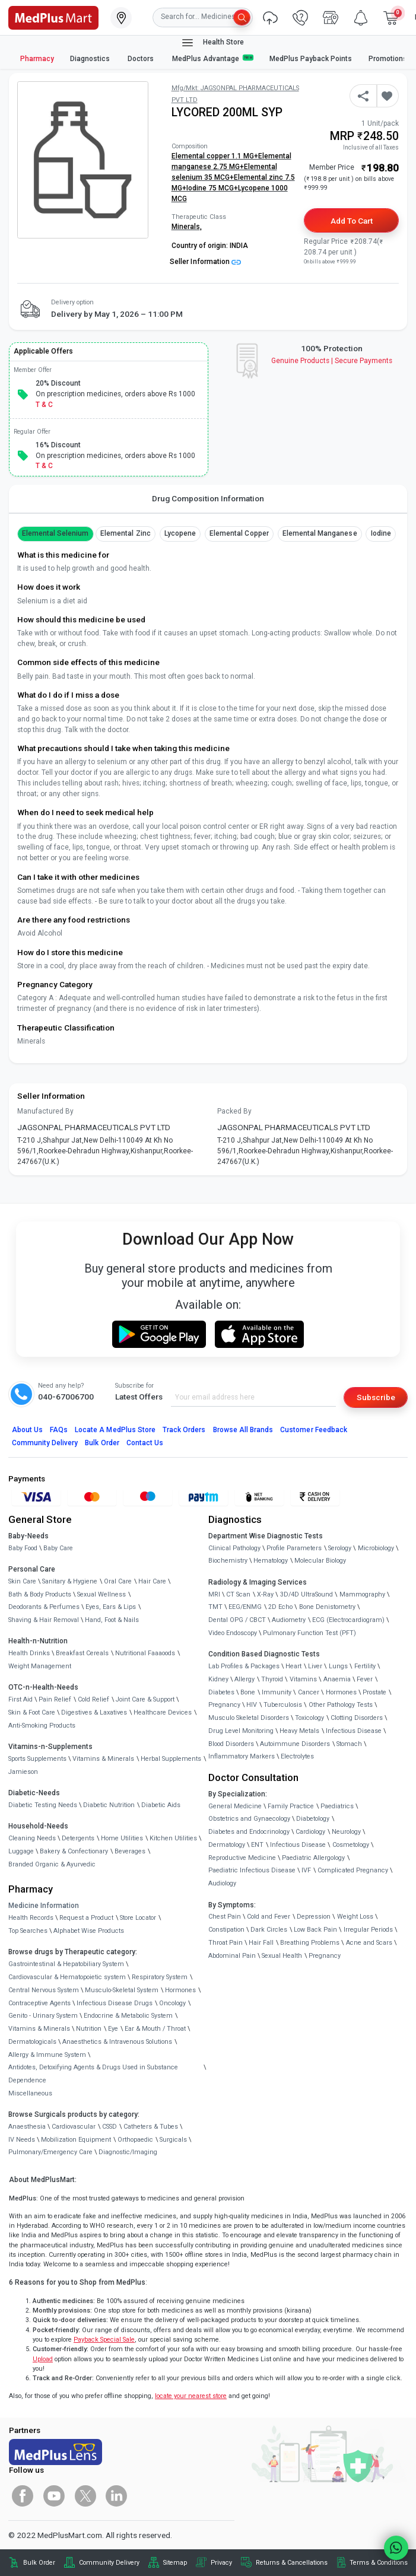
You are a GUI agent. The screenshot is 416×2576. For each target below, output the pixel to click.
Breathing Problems (309, 1943)
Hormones (180, 1990)
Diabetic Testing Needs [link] (42, 1805)
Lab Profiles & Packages (244, 1666)
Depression (314, 1916)
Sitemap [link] (175, 2563)
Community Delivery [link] (109, 2563)
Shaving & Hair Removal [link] (43, 1620)
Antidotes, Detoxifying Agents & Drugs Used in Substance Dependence (93, 2073)
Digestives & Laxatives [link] (94, 1712)
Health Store (212, 43)
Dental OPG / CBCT (237, 1620)
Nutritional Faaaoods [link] (145, 1653)
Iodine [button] (381, 533)
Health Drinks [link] (29, 1653)
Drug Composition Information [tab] (208, 498)
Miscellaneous (30, 2093)
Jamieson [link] (23, 1772)
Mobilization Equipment (76, 2140)
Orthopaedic (135, 2140)
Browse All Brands (243, 1430)
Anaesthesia (27, 2126)
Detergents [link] (78, 1838)
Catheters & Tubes (150, 2126)
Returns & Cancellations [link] (292, 2563)
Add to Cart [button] (352, 220)
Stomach (349, 1744)
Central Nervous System (43, 1990)
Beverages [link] (130, 1851)
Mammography (362, 1594)
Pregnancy (224, 1705)
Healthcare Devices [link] (163, 1712)
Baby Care (58, 1548)
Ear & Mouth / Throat (155, 2029)
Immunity (276, 1692)
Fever (365, 1679)
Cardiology (310, 1832)
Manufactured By (45, 1111)
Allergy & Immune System (47, 2055)
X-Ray (265, 1594)
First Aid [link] (20, 1699)
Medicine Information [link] (43, 1905)
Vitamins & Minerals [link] (103, 1759)
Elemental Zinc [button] (125, 533)
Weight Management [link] (39, 1666)
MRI (214, 1594)
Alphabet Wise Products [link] (88, 1931)
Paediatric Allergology (313, 1858)
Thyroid (272, 1679)
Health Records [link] (30, 1918)
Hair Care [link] (152, 1581)
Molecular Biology (320, 1560)
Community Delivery (45, 1443)
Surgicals (173, 2140)
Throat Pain (225, 1943)
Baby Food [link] (22, 1548)
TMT (215, 1607)
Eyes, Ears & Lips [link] (110, 1607)
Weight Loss (355, 1916)
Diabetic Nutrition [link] (109, 1805)
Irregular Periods (368, 1929)
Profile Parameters (294, 1548)
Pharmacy (37, 59)
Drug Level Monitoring (241, 1731)
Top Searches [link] (27, 1931)
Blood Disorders (231, 1744)
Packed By (234, 1111)
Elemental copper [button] (239, 533)
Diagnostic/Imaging (128, 2152)
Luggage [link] (21, 1851)
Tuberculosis (282, 1705)
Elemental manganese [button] (319, 533)
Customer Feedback (313, 1430)
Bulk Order (102, 1443)
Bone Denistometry (327, 1607)
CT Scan (238, 1594)
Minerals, (187, 226)
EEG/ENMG (245, 1607)
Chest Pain (224, 1916)
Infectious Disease (354, 1731)
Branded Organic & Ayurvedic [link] (52, 1864)
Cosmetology (350, 1845)
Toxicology (309, 1718)
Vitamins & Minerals (39, 2029)
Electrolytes (297, 1756)
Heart (293, 1666)
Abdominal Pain (232, 1956)
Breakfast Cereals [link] (82, 1653)
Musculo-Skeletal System (121, 1990)
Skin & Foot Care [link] (31, 1712)
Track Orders (184, 1430)
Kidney (218, 1679)
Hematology (270, 1560)
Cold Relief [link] (93, 1699)
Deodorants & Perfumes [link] (44, 1607)
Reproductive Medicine (242, 1858)
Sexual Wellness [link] (101, 1594)
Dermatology (226, 1845)
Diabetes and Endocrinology (249, 1832)
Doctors (141, 59)
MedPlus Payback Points (310, 59)
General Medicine (235, 1806)
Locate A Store (115, 1430)
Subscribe (376, 1397)
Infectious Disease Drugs (115, 2003)
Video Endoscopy (232, 1633)
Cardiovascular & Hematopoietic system (67, 1977)
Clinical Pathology (234, 1548)
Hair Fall (261, 1943)
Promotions (388, 59)
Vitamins (303, 1679)
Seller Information (205, 261)
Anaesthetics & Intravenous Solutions (117, 2042)
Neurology (346, 1832)
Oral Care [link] (118, 1581)
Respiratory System (160, 1977)
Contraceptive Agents (39, 2003)
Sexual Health (282, 1956)
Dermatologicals (32, 2042)
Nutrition (88, 2029)
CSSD (109, 2126)
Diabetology (312, 1819)
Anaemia (337, 1679)
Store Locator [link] (138, 1918)
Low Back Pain (315, 1929)
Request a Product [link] (86, 1918)
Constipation (226, 1929)
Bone (247, 1692)
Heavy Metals (299, 1731)
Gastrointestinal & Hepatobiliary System (66, 1964)
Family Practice (291, 1806)
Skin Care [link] (22, 1581)
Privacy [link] (221, 2563)
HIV (251, 1705)
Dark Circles (268, 1929)
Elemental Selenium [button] (55, 533)
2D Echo (280, 1607)
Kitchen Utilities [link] (173, 1838)
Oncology (172, 2003)
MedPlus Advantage (213, 58)
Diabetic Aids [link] (160, 1805)
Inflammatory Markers (241, 1756)
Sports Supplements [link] (37, 1759)
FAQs (59, 1430)
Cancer (308, 1692)
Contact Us (144, 1443)
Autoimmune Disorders (295, 1744)
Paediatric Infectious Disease (252, 1870)
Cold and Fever (268, 1916)
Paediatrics (337, 1806)
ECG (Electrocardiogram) (348, 1620)
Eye (113, 2029)
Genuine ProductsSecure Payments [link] (332, 361)
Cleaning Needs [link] (32, 1838)
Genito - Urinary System (43, 2016)
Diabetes (221, 1692)
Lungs (338, 1666)
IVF (306, 1870)
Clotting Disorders (357, 1718)
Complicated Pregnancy (352, 1870)
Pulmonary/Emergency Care (50, 2152)
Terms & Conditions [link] (379, 2563)
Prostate (374, 1692)
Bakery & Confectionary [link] (74, 1851)
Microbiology (376, 1548)
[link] (53, 16)
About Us (27, 1430)
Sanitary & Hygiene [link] (69, 1581)
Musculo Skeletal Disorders (248, 1718)
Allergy (244, 1679)
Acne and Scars (369, 1943)
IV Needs (21, 2140)
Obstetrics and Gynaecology (249, 1819)
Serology (339, 1548)
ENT (257, 1845)
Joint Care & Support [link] (145, 1699)
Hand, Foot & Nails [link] (112, 1620)
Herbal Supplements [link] (171, 1759)
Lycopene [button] (180, 533)
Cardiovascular (74, 2126)
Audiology (222, 1883)
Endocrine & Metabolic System (128, 2016)
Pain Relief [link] (55, 1699)
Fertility (365, 1666)
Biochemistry (227, 1560)
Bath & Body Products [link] (39, 1594)
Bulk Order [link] (39, 2563)
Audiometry (289, 1620)
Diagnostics (91, 59)
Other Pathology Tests (341, 1705)
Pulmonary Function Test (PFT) (309, 1633)
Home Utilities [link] (122, 1838)
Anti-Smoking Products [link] (41, 1725)
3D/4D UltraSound (306, 1594)
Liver (315, 1666)
